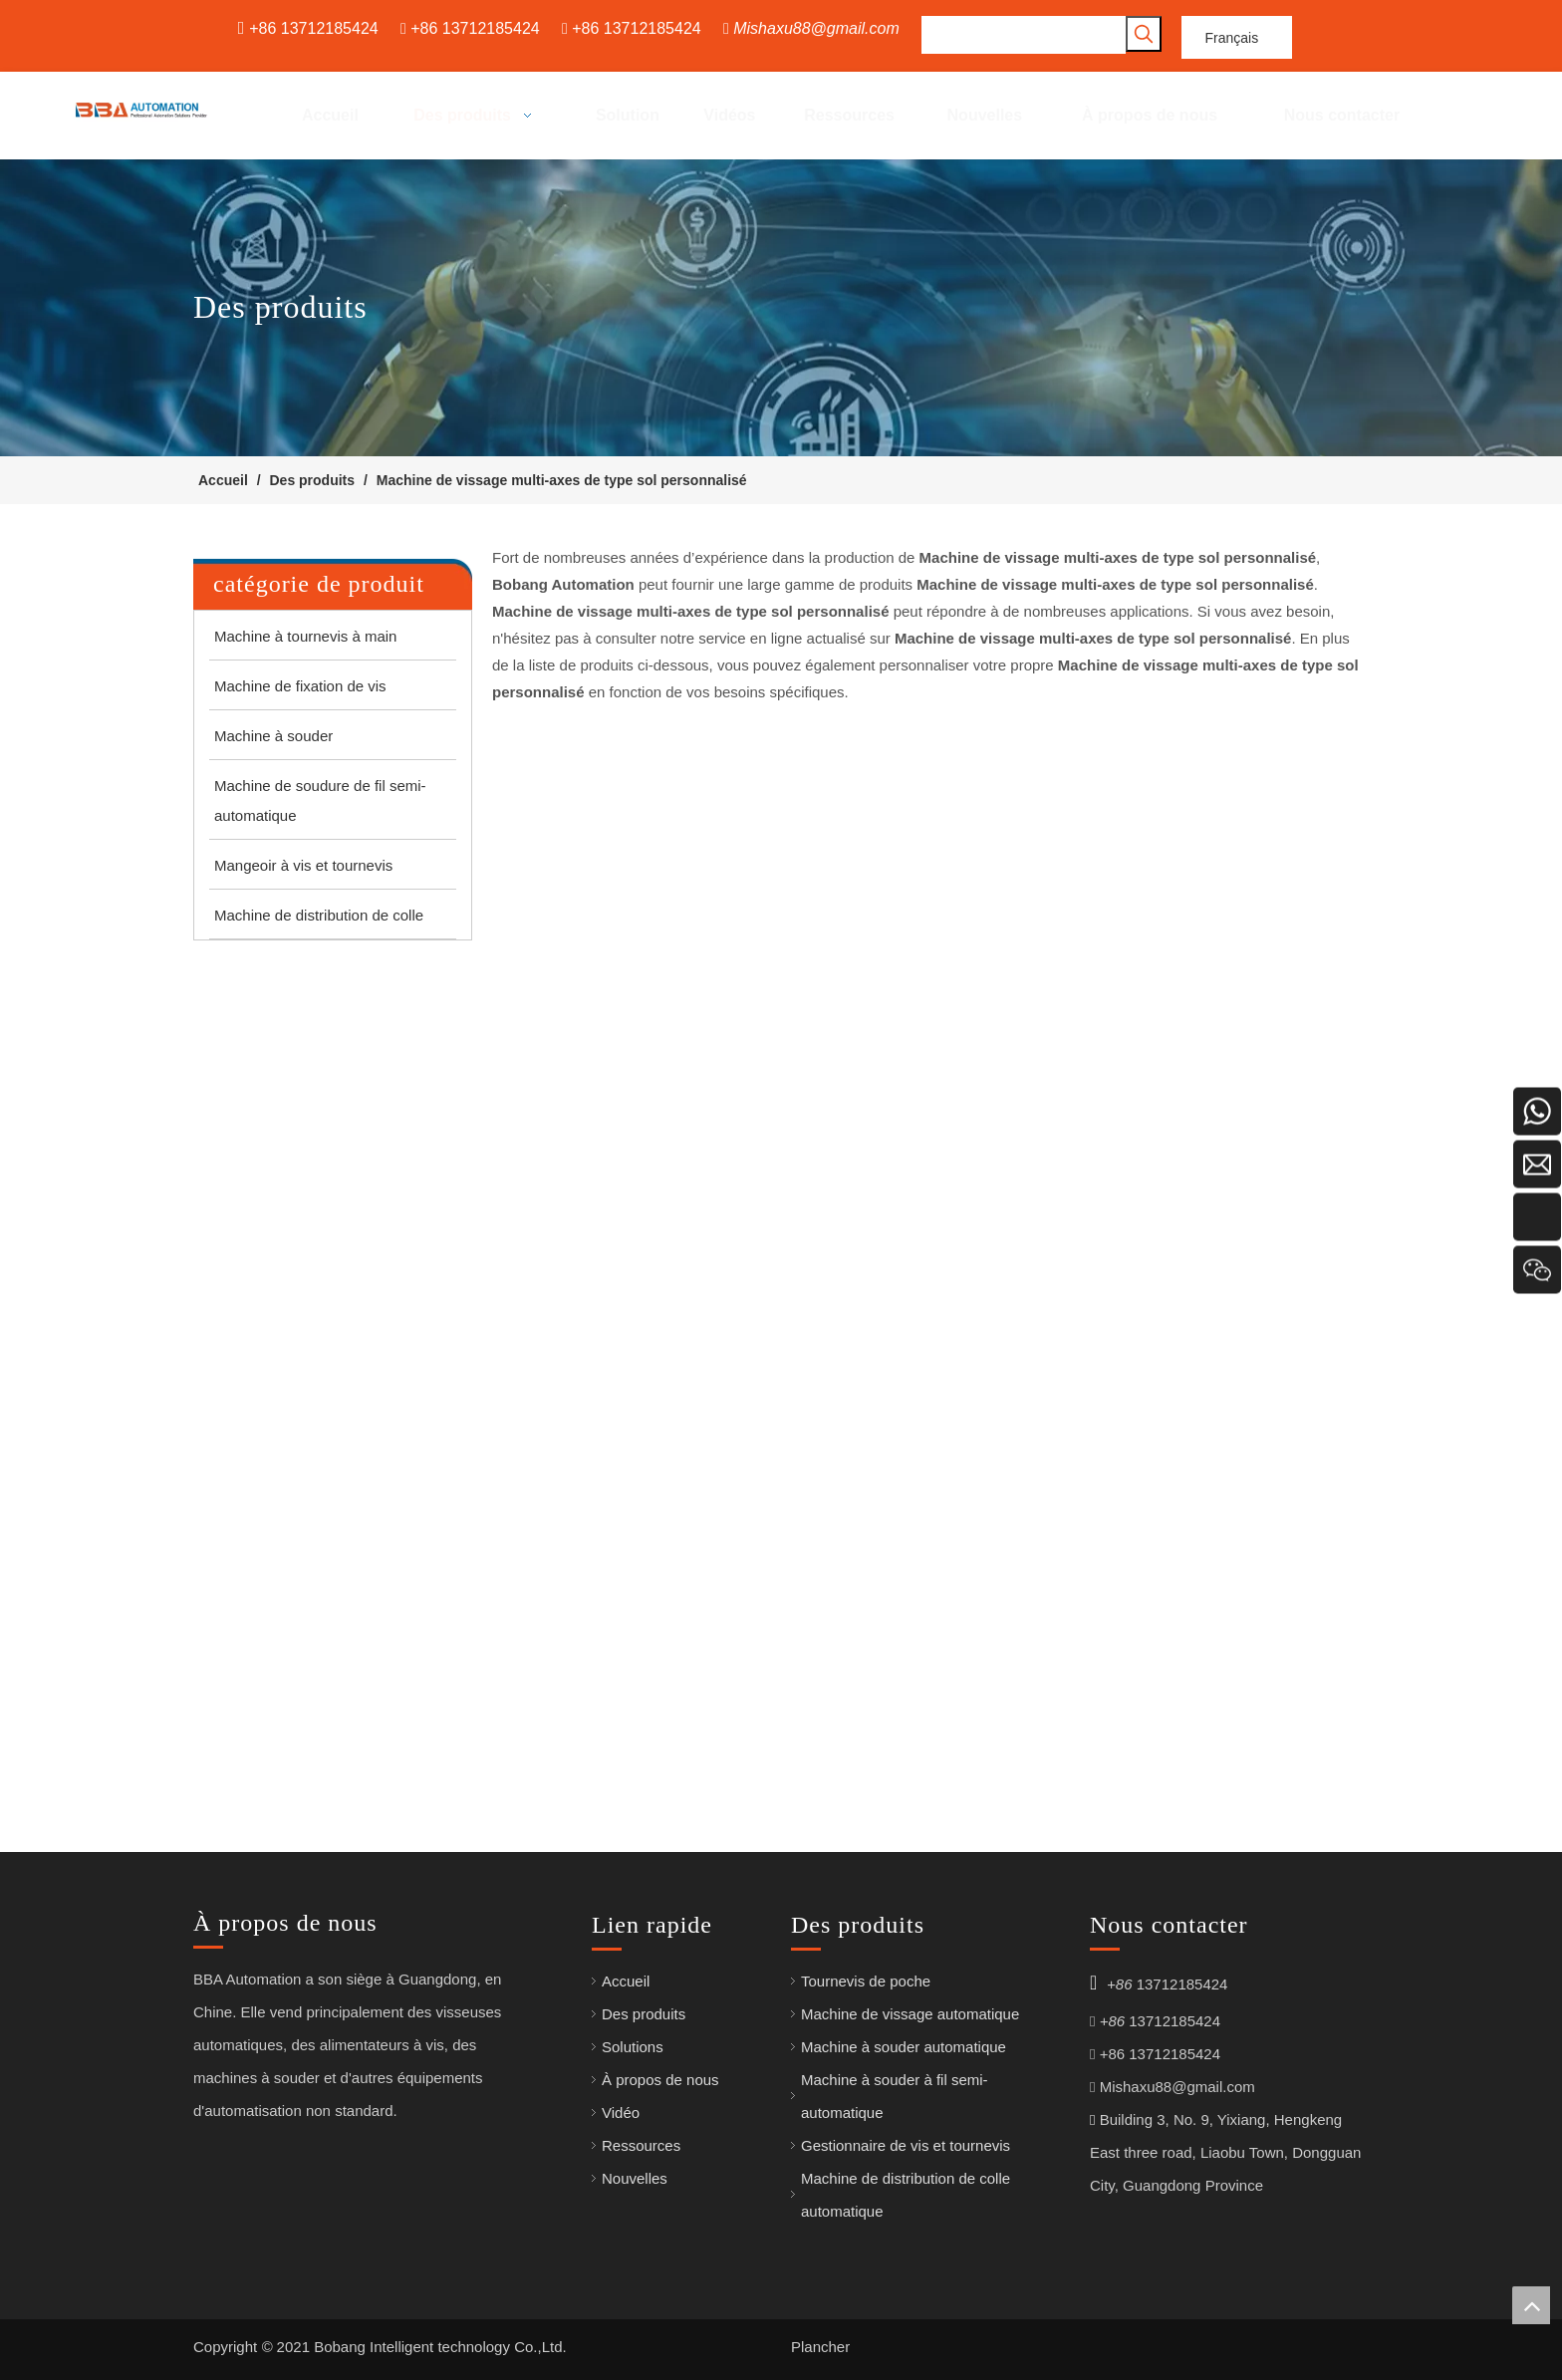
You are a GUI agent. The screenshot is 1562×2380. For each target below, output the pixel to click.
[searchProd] (1023, 35)
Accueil (626, 1981)
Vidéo (621, 2112)
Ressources (641, 2145)
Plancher (820, 2346)
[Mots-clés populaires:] (1144, 34)
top (1531, 2305)
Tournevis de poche (865, 1981)
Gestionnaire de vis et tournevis (905, 2145)
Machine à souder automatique (903, 2046)
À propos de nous (660, 2079)
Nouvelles (634, 2178)
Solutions (632, 2046)
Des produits (643, 2013)
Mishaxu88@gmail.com (816, 28)
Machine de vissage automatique (910, 2013)
